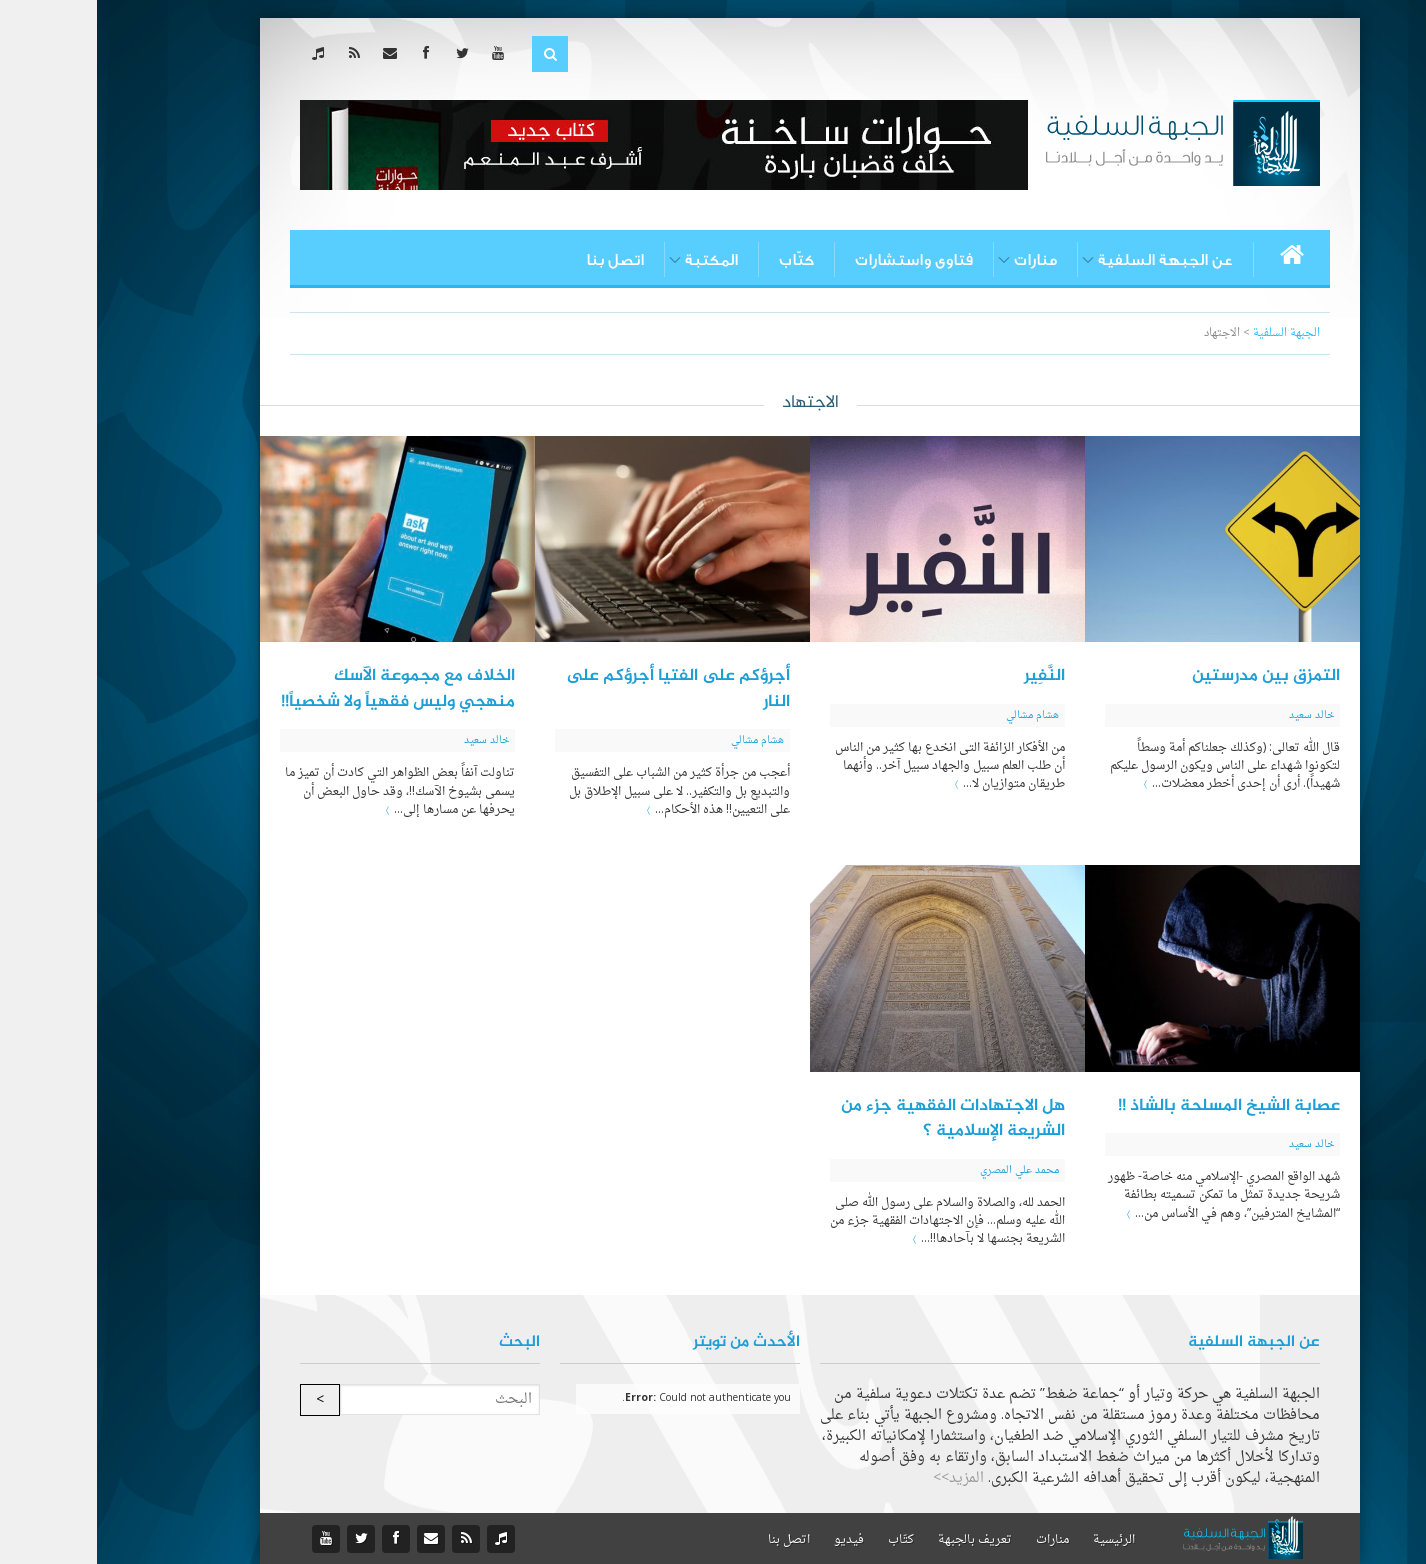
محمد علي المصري (922, 1170)
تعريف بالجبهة (878, 1540)
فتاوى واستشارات (817, 260)
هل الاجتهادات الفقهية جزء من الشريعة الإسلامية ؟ (856, 1119)
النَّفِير (947, 676)
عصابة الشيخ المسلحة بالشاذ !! (1132, 1106)
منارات (938, 260)
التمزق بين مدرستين (1169, 676)
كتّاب (699, 260)
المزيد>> (861, 1478)
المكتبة (614, 260)
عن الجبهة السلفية (1068, 260)
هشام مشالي (935, 715)
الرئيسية (1017, 1540)
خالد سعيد (1214, 715)
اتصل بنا (518, 260)
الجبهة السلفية (1189, 333)
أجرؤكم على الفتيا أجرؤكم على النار (581, 689)
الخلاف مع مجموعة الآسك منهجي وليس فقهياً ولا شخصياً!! (301, 689)
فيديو (752, 1540)
